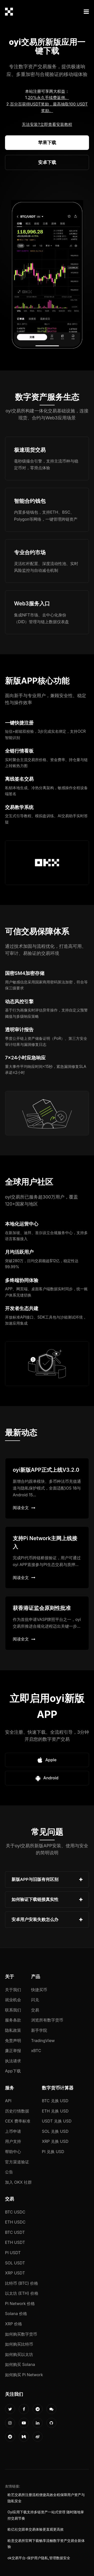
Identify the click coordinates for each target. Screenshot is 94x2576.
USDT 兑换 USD (56, 2121)
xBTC (36, 2050)
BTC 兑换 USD (55, 2100)
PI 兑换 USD (53, 2151)
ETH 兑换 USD (55, 2110)
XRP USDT (15, 2272)
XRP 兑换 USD (55, 2141)
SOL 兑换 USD (55, 2131)
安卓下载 (47, 162)
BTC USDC (15, 2212)
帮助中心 (13, 2151)
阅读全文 (24, 1507)
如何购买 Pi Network (24, 2374)
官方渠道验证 (17, 2161)
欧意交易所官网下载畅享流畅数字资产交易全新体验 (46, 2544)
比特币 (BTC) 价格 (21, 2283)
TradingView (43, 2040)
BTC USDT (15, 2232)
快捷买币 (39, 1989)
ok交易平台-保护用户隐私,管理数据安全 (39, 2558)
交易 (35, 2009)
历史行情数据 (17, 2110)
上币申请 (13, 2131)
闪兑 (35, 1999)
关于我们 (13, 1989)
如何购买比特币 (19, 2344)
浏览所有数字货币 (47, 2019)
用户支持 (13, 2141)
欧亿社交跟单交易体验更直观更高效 (36, 2529)
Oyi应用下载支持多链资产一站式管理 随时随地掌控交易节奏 (46, 2515)
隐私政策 (13, 2030)
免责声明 (13, 2040)
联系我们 (13, 2009)
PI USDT (13, 2252)
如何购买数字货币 (21, 2334)
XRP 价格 (13, 2323)
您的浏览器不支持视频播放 (47, 275)
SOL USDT (15, 2262)
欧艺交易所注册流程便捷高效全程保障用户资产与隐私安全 (46, 2498)
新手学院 (39, 2030)
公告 (9, 2171)
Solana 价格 (16, 2313)
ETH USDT (15, 2242)
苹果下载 (47, 142)
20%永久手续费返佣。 (48, 97)
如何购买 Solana (20, 2364)
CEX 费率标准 (17, 2121)
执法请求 (13, 2060)
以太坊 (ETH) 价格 (21, 2293)
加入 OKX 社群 (18, 2182)
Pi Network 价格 (20, 2303)
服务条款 (13, 2019)
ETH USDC (15, 2222)
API (8, 2100)
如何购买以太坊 (19, 2354)
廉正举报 (13, 2050)
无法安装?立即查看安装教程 (47, 124)
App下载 (13, 2070)
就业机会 (13, 1999)
